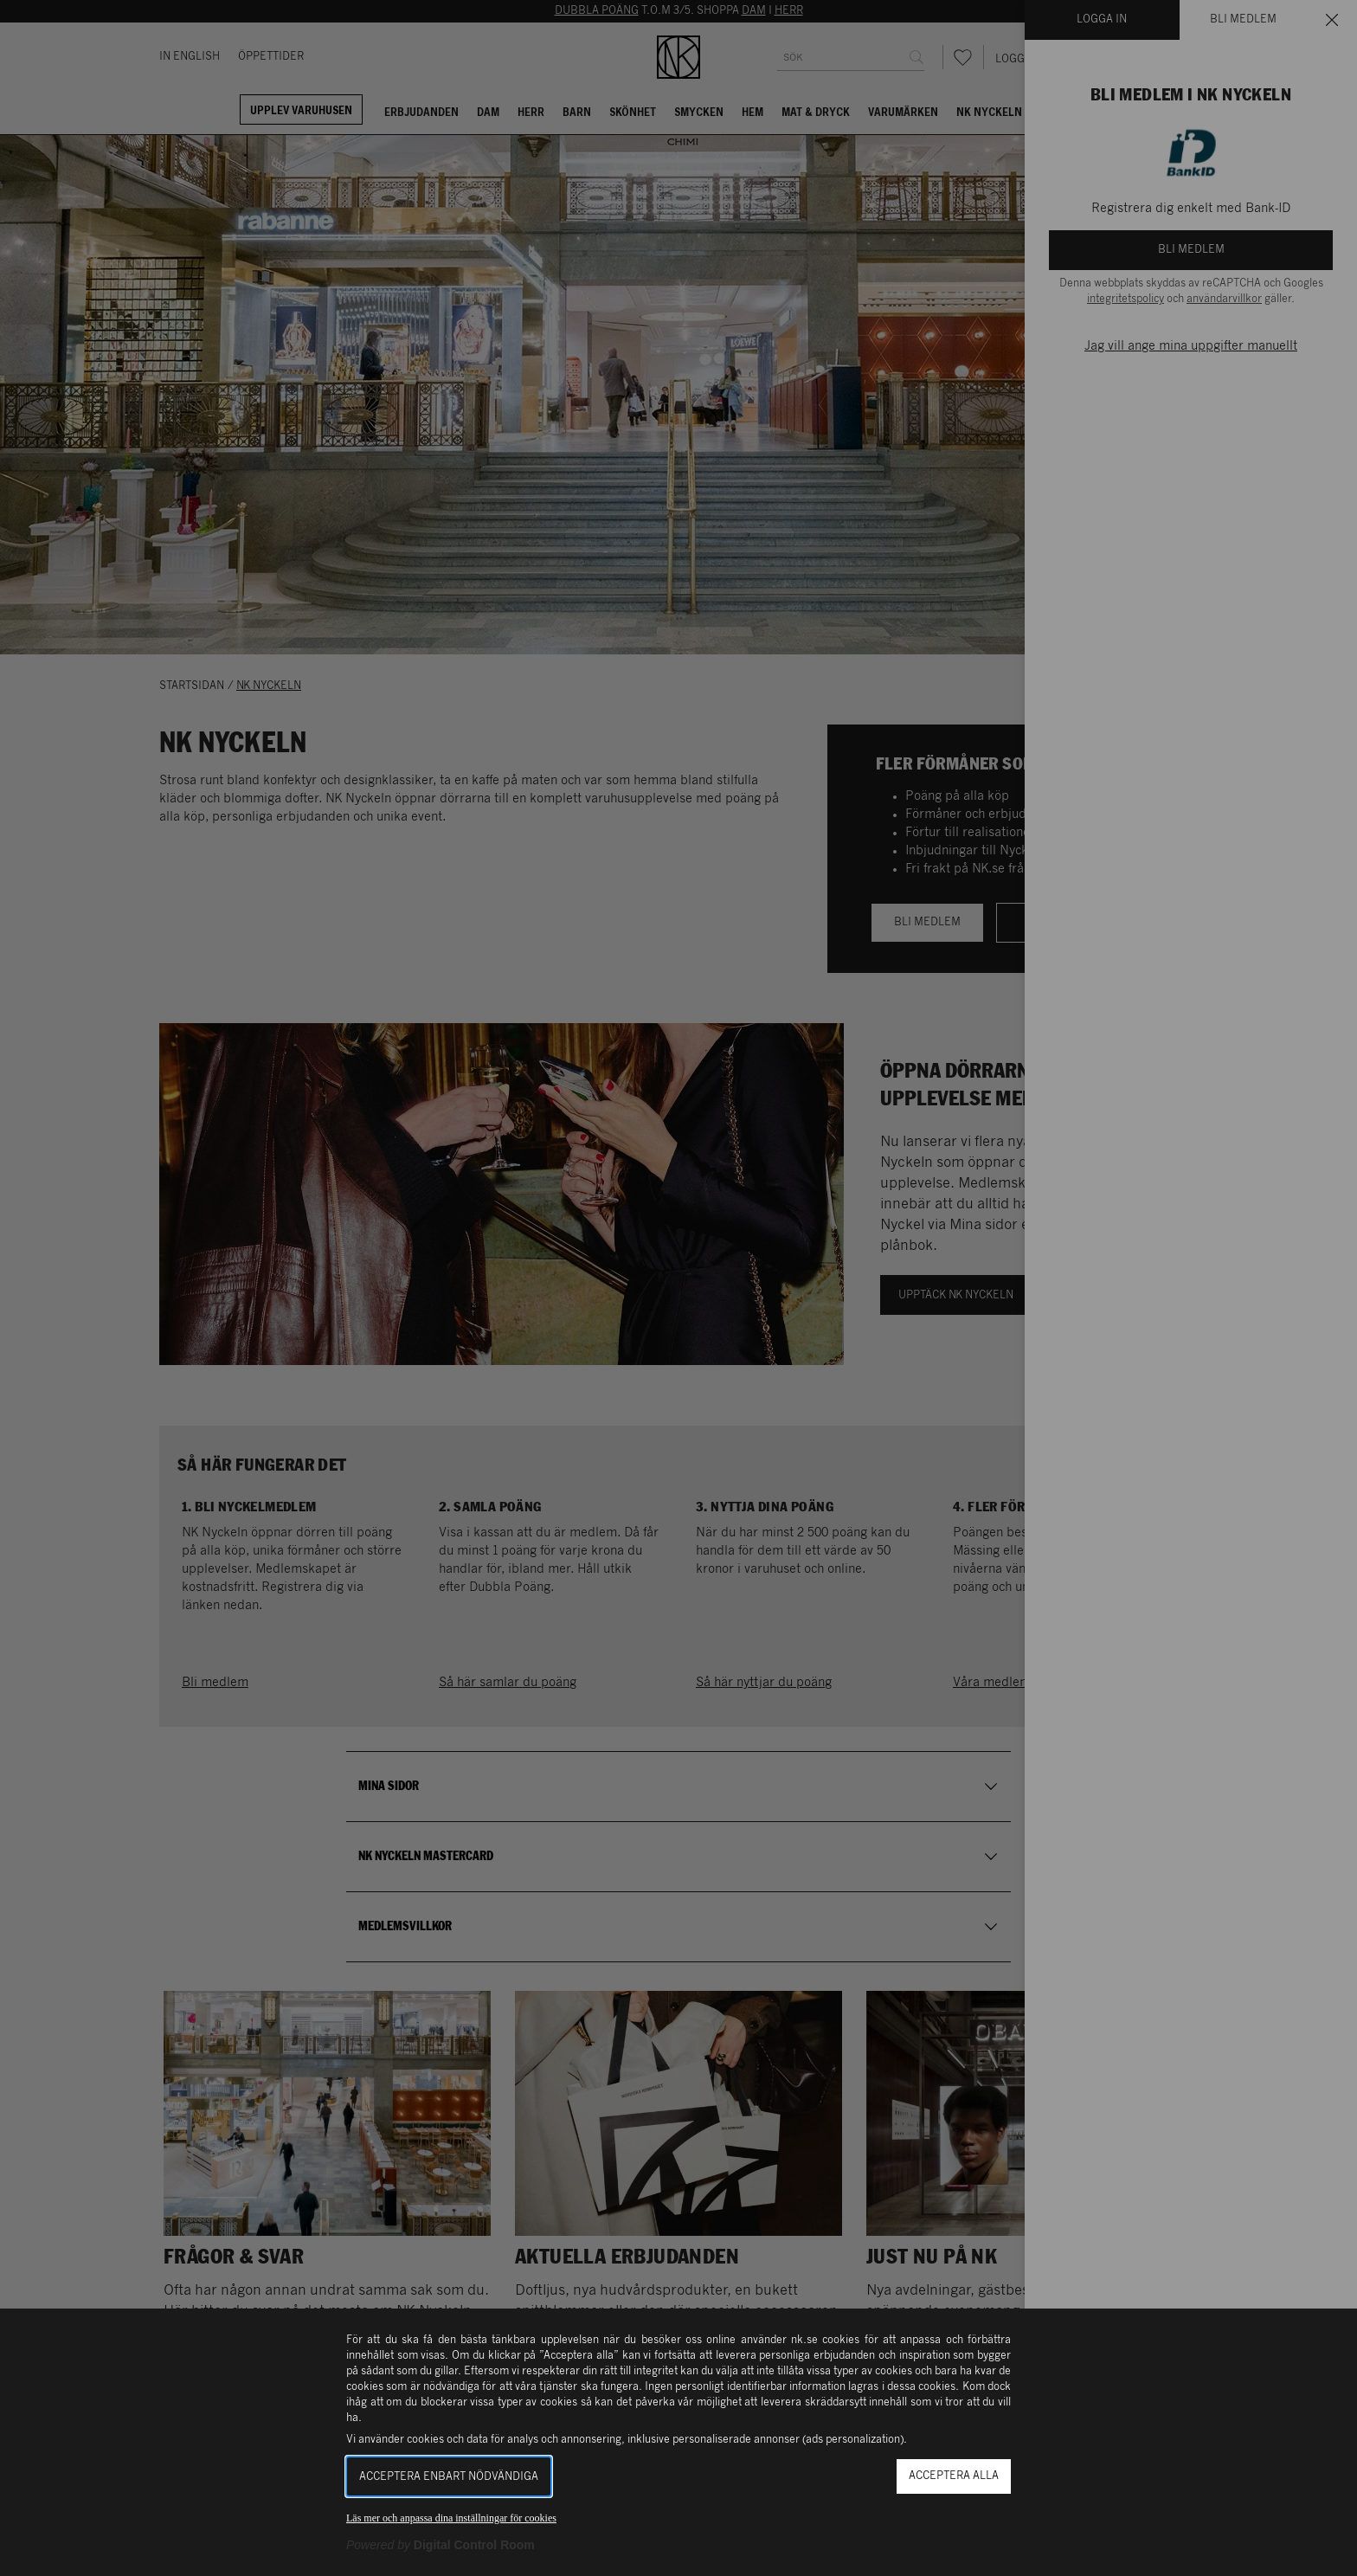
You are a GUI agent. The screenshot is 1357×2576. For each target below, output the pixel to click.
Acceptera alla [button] (954, 2476)
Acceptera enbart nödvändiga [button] (448, 2477)
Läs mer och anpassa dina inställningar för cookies (451, 2518)
